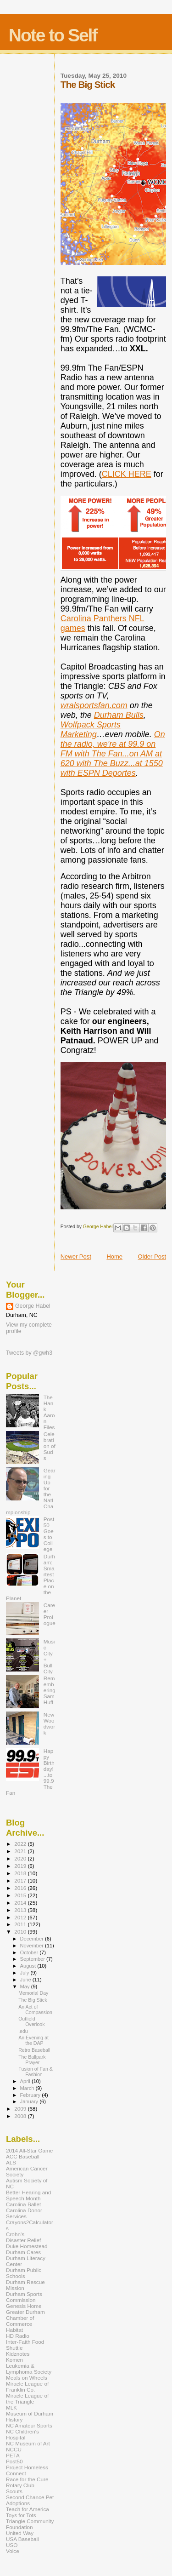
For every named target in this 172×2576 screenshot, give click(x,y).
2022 (21, 1844)
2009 (21, 2109)
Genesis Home (24, 2306)
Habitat (14, 2330)
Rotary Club (20, 2485)
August (29, 1966)
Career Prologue (49, 1614)
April (26, 2081)
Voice (12, 2551)
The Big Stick (32, 2000)
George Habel (32, 1306)
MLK (11, 2407)
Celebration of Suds (49, 1446)
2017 (21, 1880)
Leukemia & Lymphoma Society (28, 2369)
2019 (21, 1866)
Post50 (14, 2461)
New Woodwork (49, 1723)
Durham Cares (23, 2252)
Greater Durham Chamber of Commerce (25, 2318)
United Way (19, 2533)
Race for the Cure (27, 2479)
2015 (21, 1895)
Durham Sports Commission (24, 2297)
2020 (21, 1858)
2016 (21, 1888)
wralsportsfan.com (94, 705)
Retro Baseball (34, 2050)
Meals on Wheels (26, 2378)
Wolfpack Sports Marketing (91, 729)
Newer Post (76, 1256)
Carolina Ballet (23, 2204)
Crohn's (15, 2234)
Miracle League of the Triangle (27, 2398)
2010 (21, 1932)
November (32, 1945)
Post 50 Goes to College (49, 1534)
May (25, 1986)
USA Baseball (22, 2539)
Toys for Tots (21, 2515)
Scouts (14, 2491)
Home (114, 1256)
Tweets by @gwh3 (29, 1353)
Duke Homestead (27, 2246)
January (30, 2101)
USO (11, 2545)
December (32, 1938)
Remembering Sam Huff (49, 1690)
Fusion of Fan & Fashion (35, 2071)
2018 (21, 1873)
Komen (14, 2360)
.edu (23, 2031)
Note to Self (53, 35)
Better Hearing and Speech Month (28, 2195)
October (30, 1952)
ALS (11, 2162)
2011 (21, 1924)
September (33, 1959)
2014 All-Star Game (29, 2150)
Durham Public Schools (23, 2273)
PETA (13, 2455)
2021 (21, 1851)
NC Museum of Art (28, 2443)
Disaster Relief (23, 2240)
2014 (21, 1903)
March (28, 2088)
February (31, 2095)
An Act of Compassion (35, 2009)
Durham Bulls (119, 715)
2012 (21, 1917)
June (26, 1979)
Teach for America (27, 2509)
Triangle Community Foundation (30, 2524)
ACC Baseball (22, 2156)
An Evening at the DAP (33, 2040)
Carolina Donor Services (24, 2213)
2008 (21, 2116)
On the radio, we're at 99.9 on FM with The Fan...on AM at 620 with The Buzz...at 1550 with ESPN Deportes (113, 754)
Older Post (152, 1256)
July (25, 1972)
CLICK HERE (126, 474)
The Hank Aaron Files (49, 1412)
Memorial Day (33, 1993)
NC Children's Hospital (22, 2434)
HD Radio (17, 2336)
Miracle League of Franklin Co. (27, 2387)
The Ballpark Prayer (31, 2059)
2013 (21, 1910)
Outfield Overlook (31, 2021)
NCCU (14, 2449)
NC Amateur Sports (29, 2425)
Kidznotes (17, 2354)
